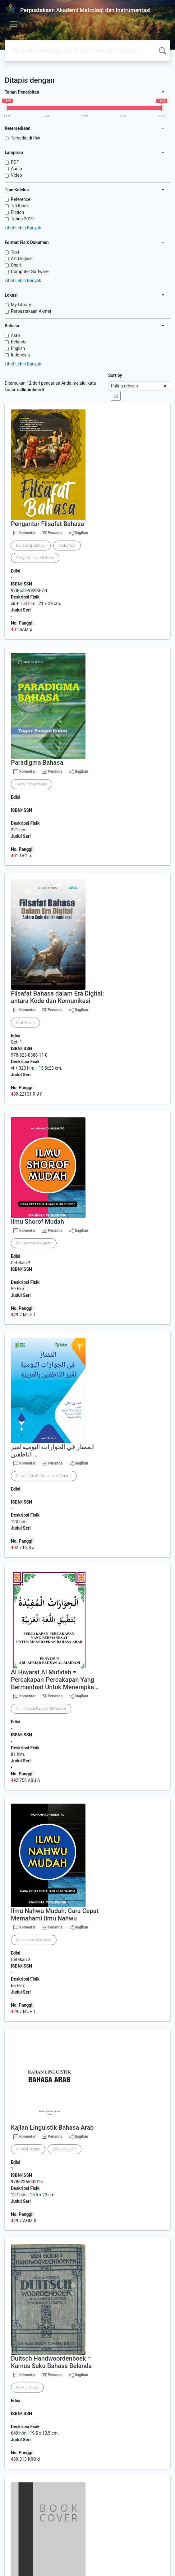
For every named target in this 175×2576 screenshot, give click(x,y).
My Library (21, 304)
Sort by (115, 375)
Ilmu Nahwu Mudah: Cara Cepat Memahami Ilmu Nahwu (55, 1914)
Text (15, 252)
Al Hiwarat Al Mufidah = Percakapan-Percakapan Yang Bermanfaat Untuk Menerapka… (55, 1679)
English (18, 348)
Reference (20, 199)
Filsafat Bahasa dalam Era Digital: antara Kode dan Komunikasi (57, 997)
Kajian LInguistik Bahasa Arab (52, 2127)
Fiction (17, 212)
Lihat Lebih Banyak (23, 227)
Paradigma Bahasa (37, 762)
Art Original (22, 258)
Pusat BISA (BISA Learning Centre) (43, 1476)
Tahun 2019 (22, 218)
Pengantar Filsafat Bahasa (47, 524)
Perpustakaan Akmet (31, 311)
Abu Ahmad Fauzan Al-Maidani (41, 1709)
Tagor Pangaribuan (31, 784)
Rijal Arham (25, 1022)
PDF (15, 162)
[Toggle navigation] (13, 24)
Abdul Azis (66, 545)
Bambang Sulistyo (30, 545)
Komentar (24, 533)
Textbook (20, 205)
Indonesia (20, 354)
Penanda (55, 533)
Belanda (18, 341)
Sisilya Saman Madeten (35, 558)
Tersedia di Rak (25, 137)
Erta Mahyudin (64, 2149)
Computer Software (29, 271)
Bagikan (78, 533)
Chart (16, 265)
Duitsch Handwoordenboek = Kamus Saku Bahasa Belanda (51, 2362)
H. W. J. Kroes (27, 2387)
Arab (15, 335)
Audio (16, 168)
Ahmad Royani (28, 2149)
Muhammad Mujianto (33, 1243)
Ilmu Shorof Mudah (37, 1221)
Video (16, 175)
